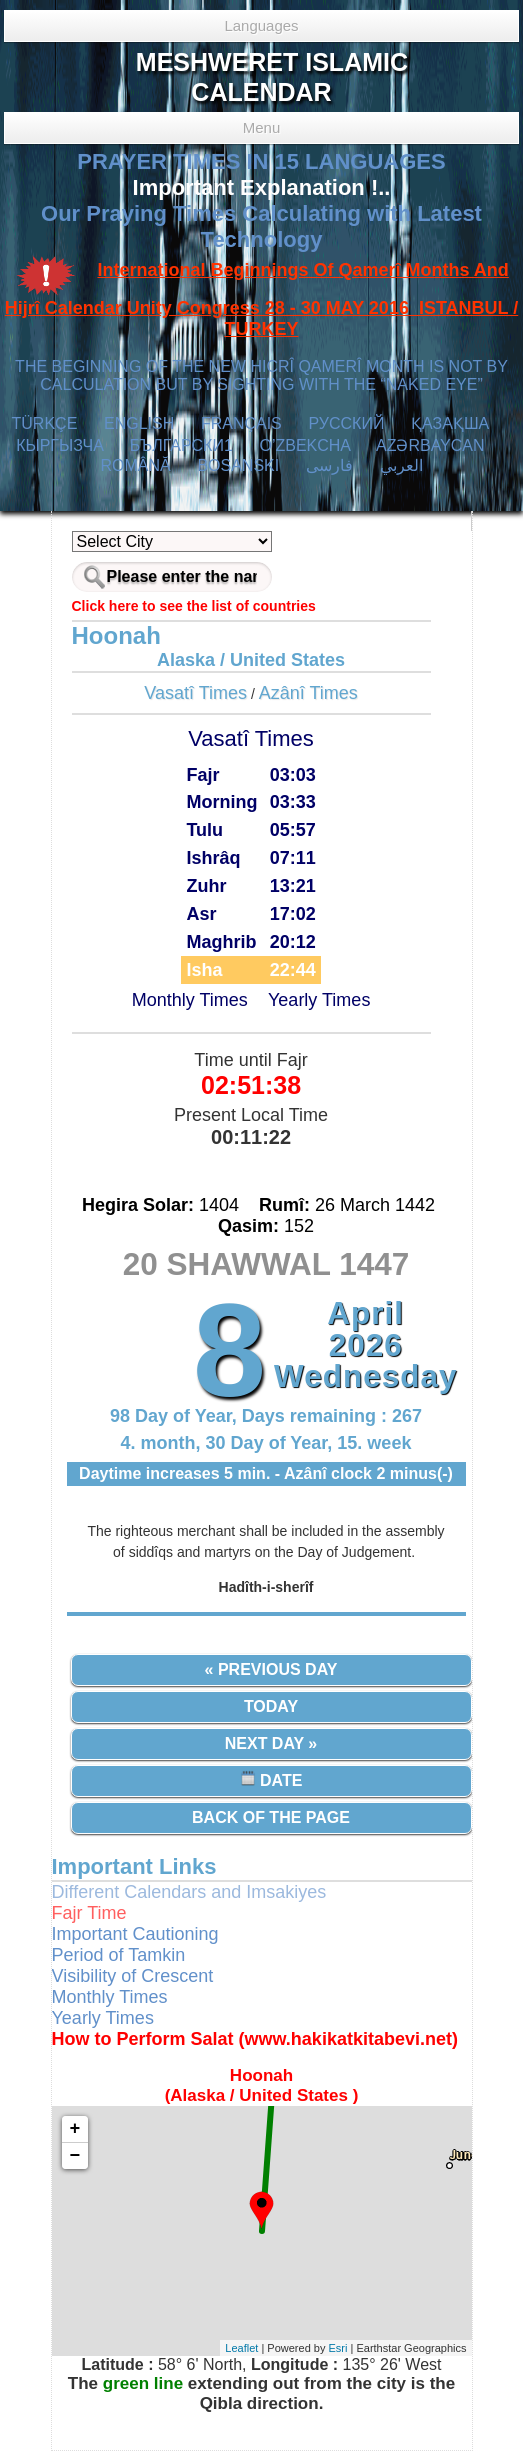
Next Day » (271, 1743)
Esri (338, 2348)
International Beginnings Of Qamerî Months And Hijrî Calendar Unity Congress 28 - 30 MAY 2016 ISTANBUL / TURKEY (262, 300)
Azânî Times (308, 693)
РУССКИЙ (346, 423)
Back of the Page (271, 1817)
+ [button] (75, 2129)
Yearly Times (319, 1000)
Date (271, 1779)
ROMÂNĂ (135, 465)
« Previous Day (271, 1669)
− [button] (75, 2156)
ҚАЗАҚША (450, 423)
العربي (401, 465)
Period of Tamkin (119, 1955)
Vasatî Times (195, 693)
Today (271, 1706)
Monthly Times (190, 1000)
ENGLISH (139, 423)
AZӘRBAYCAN (430, 445)
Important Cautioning (135, 1934)
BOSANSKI (238, 465)
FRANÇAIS (241, 423)
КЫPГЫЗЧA (59, 445)
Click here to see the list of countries (194, 606)
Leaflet (241, 2348)
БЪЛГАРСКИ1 (181, 445)
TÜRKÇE (45, 423)
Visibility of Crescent (133, 1976)
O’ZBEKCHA (304, 445)
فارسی (329, 465)
